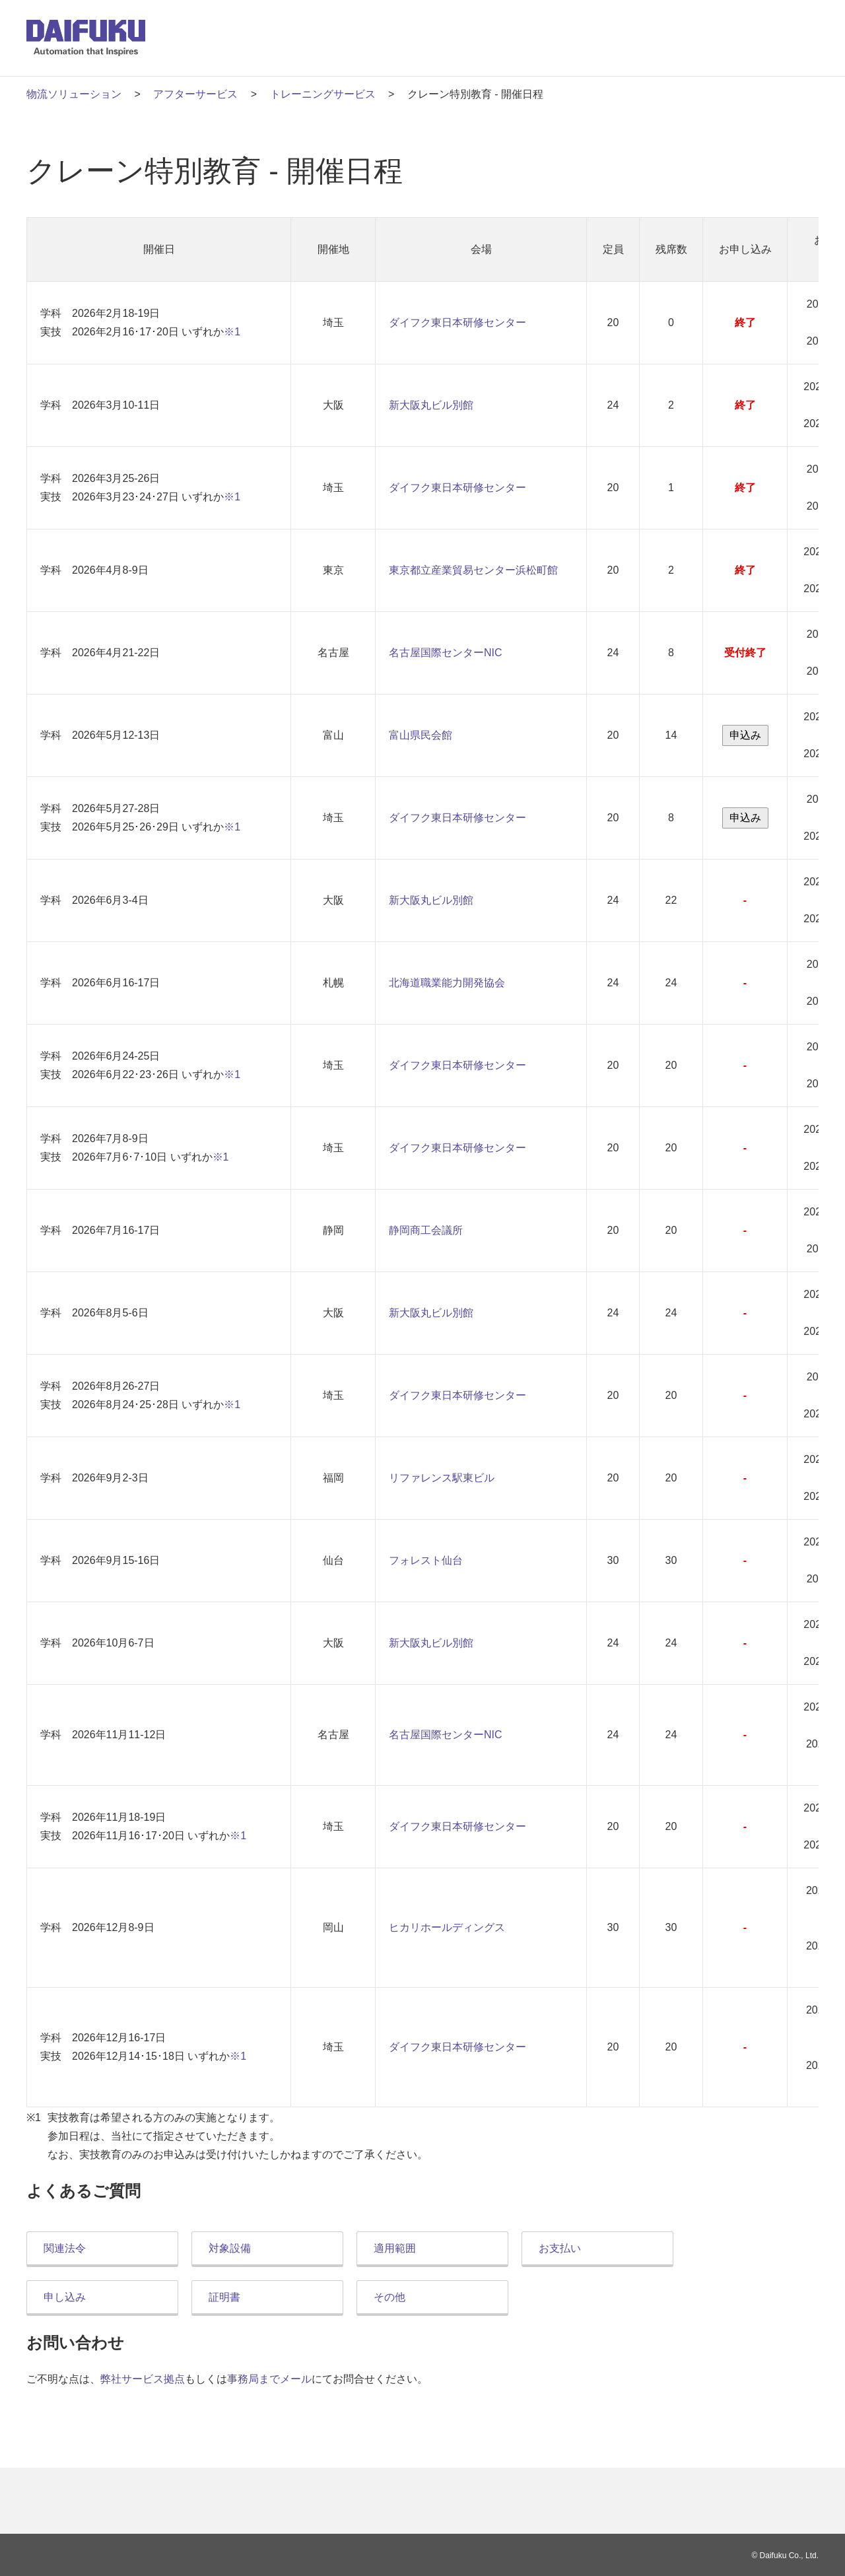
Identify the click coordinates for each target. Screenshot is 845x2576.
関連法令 (65, 2248)
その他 (389, 2297)
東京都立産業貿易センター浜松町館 (473, 570)
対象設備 (230, 2248)
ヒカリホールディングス (447, 1927)
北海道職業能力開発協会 (447, 982)
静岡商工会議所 (426, 1230)
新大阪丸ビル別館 (431, 405)
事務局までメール (269, 2379)
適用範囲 (395, 2248)
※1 (232, 331)
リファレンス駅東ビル (441, 1477)
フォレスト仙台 (426, 1560)
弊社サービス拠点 (142, 2379)
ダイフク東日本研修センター (457, 322)
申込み (745, 735)
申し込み (65, 2297)
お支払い (560, 2248)
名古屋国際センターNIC (445, 652)
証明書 (224, 2297)
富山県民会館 (420, 735)
